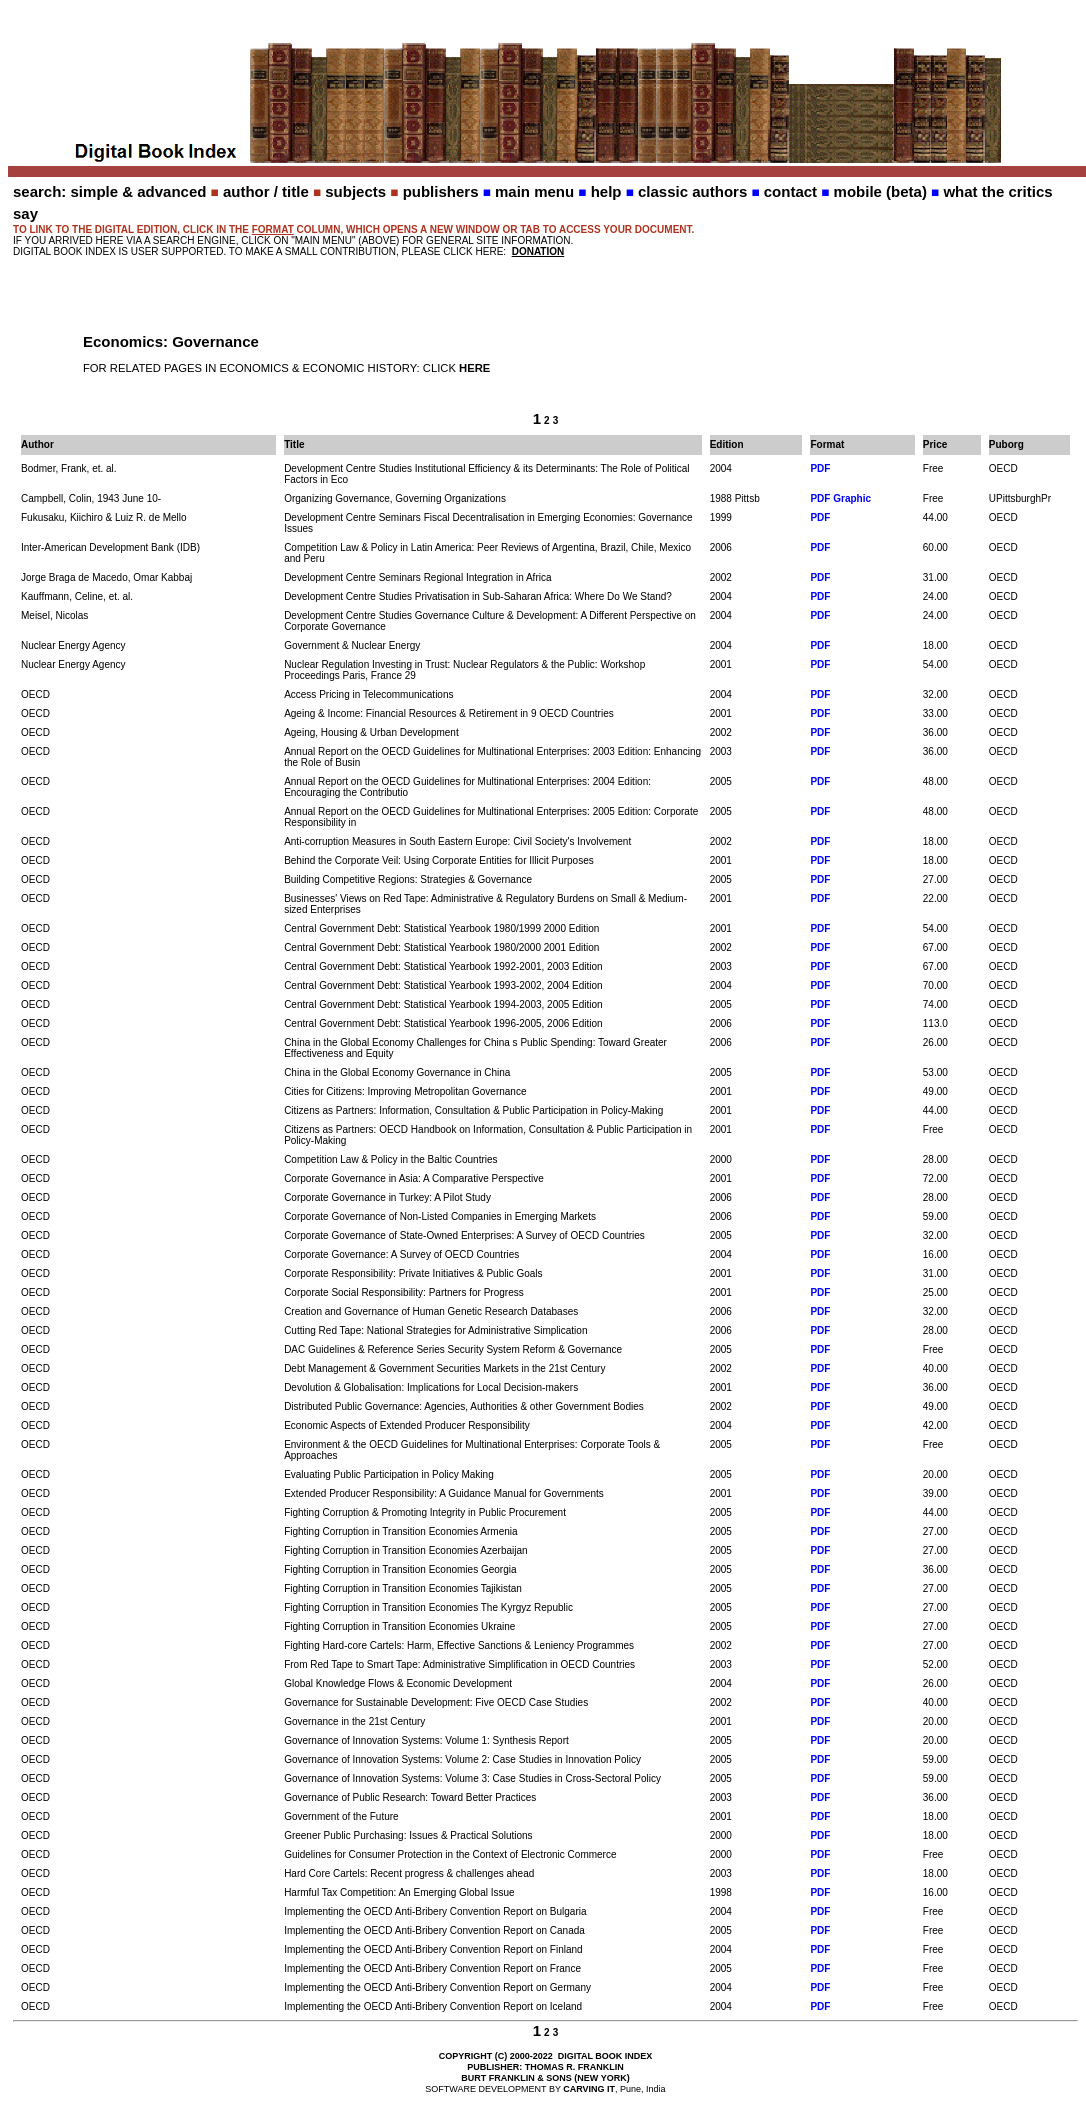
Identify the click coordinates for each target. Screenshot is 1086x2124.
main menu (534, 191)
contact (790, 191)
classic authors (692, 191)
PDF (820, 468)
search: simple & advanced (109, 191)
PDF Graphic (840, 498)
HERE (474, 368)
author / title (266, 191)
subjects (355, 191)
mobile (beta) (880, 191)
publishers (441, 191)
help (606, 191)
